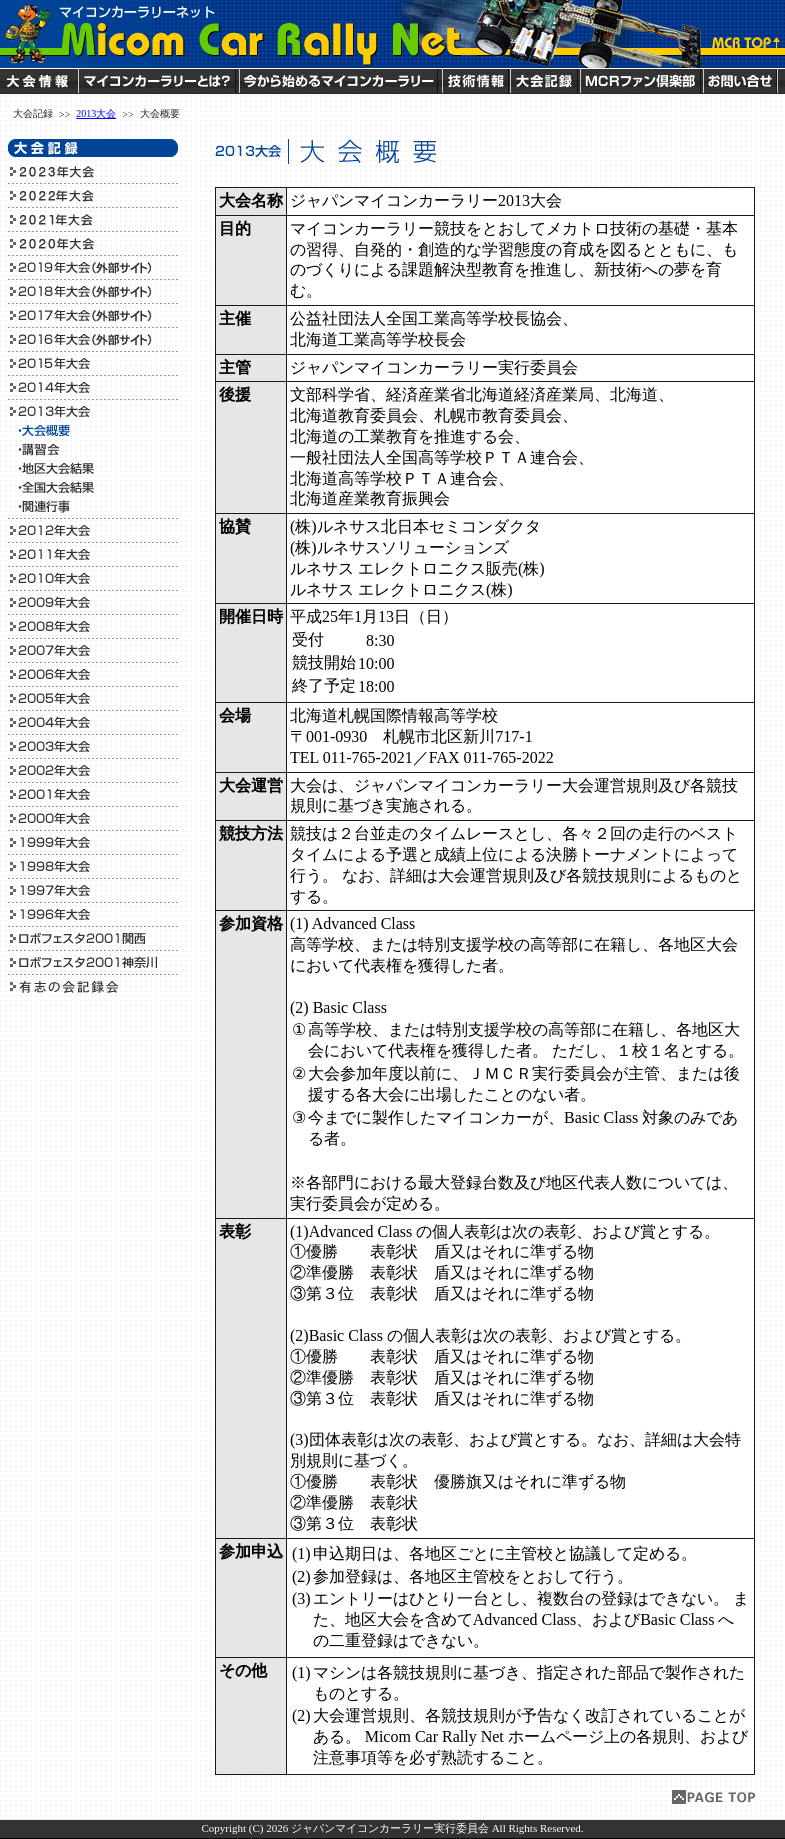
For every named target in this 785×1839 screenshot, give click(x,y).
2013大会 (96, 113)
